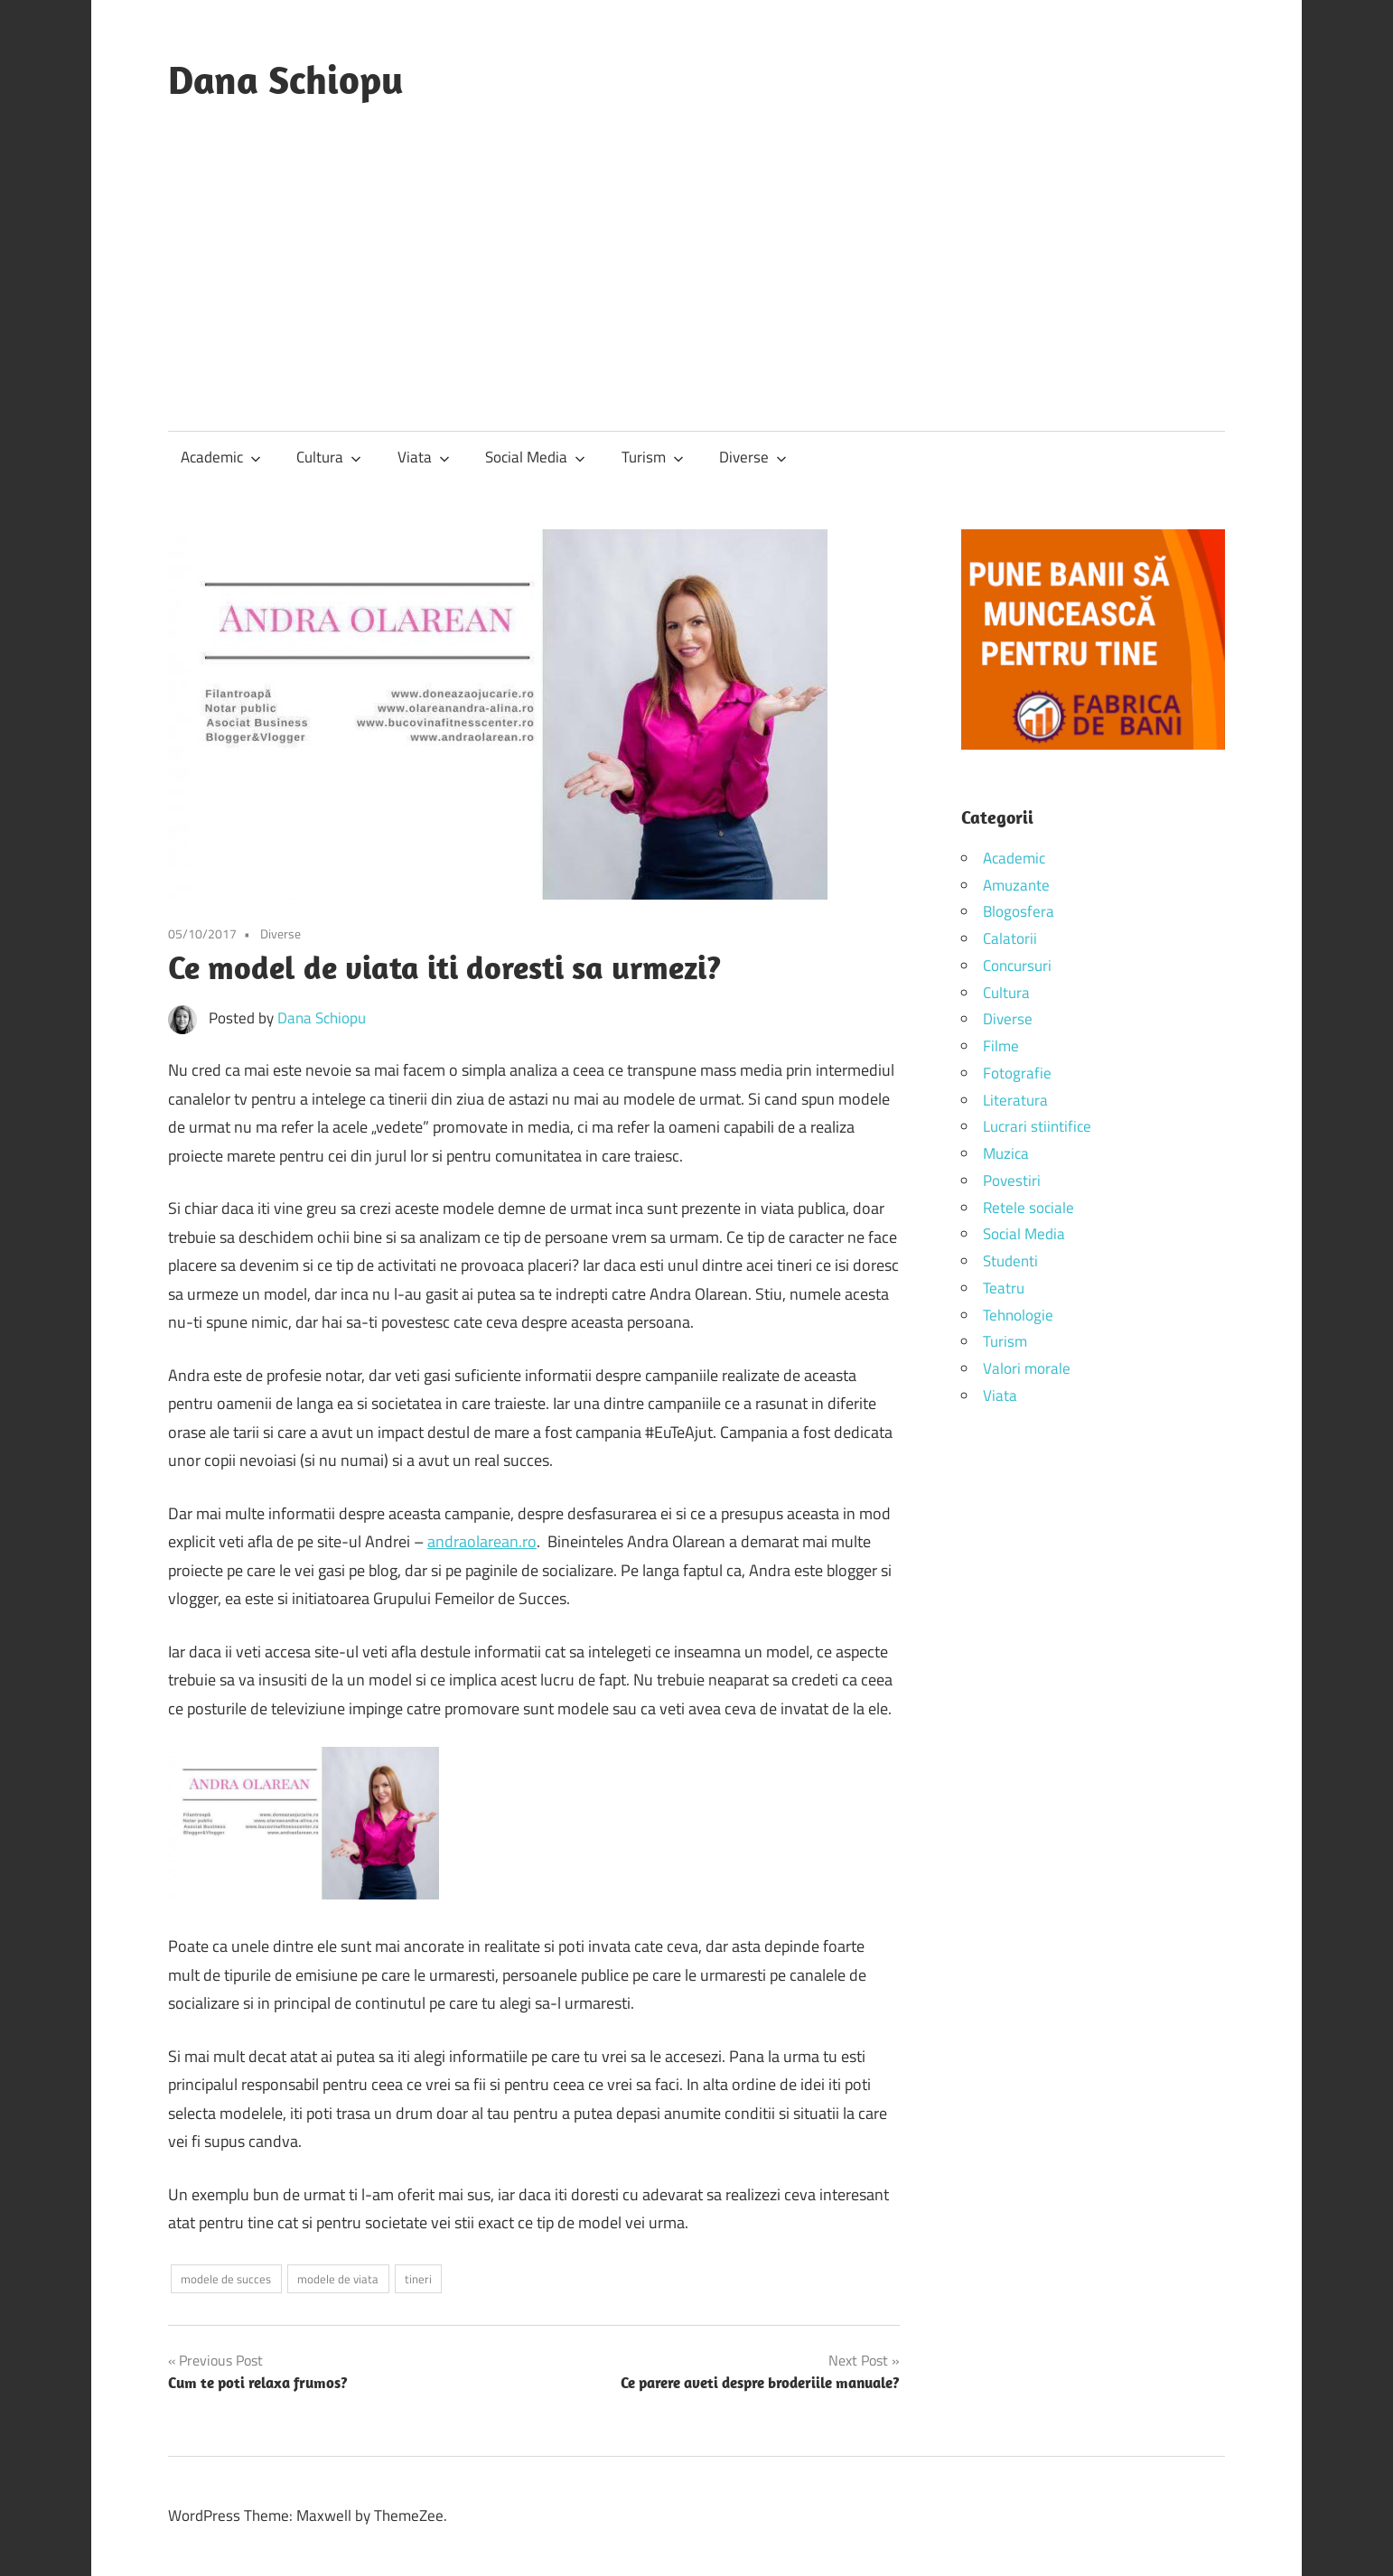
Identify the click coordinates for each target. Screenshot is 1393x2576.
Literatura (1015, 1100)
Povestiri (1012, 1180)
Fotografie (1017, 1073)
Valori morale (1026, 1368)
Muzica (1006, 1153)
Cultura (328, 457)
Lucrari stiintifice (1037, 1126)
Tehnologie (1018, 1315)
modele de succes (226, 2279)
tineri (418, 2279)
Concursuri (1017, 965)
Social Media (535, 457)
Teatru (1003, 1288)
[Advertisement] (696, 249)
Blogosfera (1018, 911)
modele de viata (338, 2279)
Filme (1001, 1046)
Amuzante (1016, 885)
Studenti (1010, 1261)
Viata (423, 457)
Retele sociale (1028, 1207)
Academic (221, 457)
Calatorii (1010, 938)
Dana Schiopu (286, 79)
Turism (653, 457)
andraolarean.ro (482, 1541)
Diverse (753, 457)
